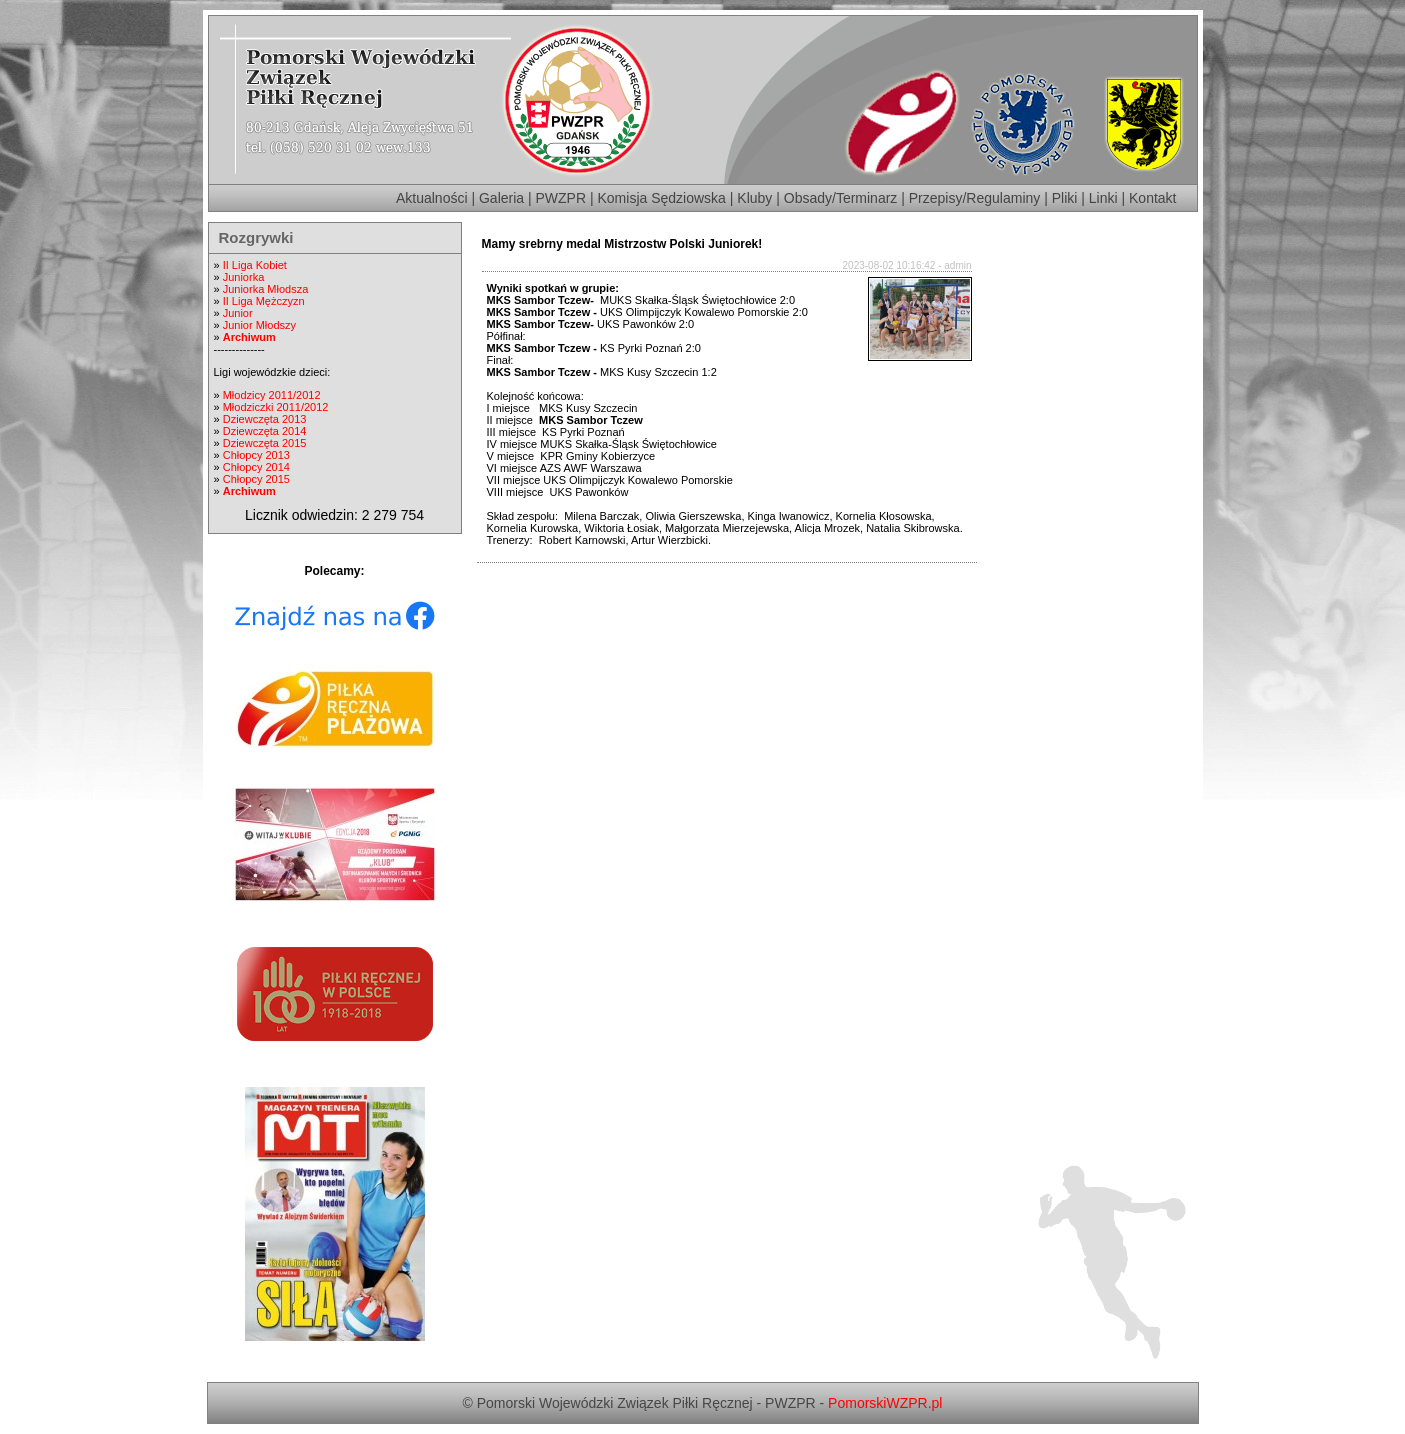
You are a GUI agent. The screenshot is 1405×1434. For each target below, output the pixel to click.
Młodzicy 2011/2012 (272, 395)
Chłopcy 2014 (256, 467)
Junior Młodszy (259, 325)
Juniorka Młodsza (266, 289)
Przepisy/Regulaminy (975, 198)
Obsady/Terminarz (841, 198)
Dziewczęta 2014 (265, 431)
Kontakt (1152, 198)
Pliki (1065, 198)
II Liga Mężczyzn (264, 301)
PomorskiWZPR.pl (885, 1403)
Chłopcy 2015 (256, 479)
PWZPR (561, 198)
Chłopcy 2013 (256, 455)
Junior (238, 313)
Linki (1103, 198)
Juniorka (244, 277)
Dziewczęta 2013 (265, 419)
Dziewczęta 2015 (265, 443)
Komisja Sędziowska (662, 198)
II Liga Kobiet (255, 265)
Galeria (501, 198)
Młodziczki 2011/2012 (276, 407)
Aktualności (432, 198)
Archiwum (249, 337)
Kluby (754, 198)
